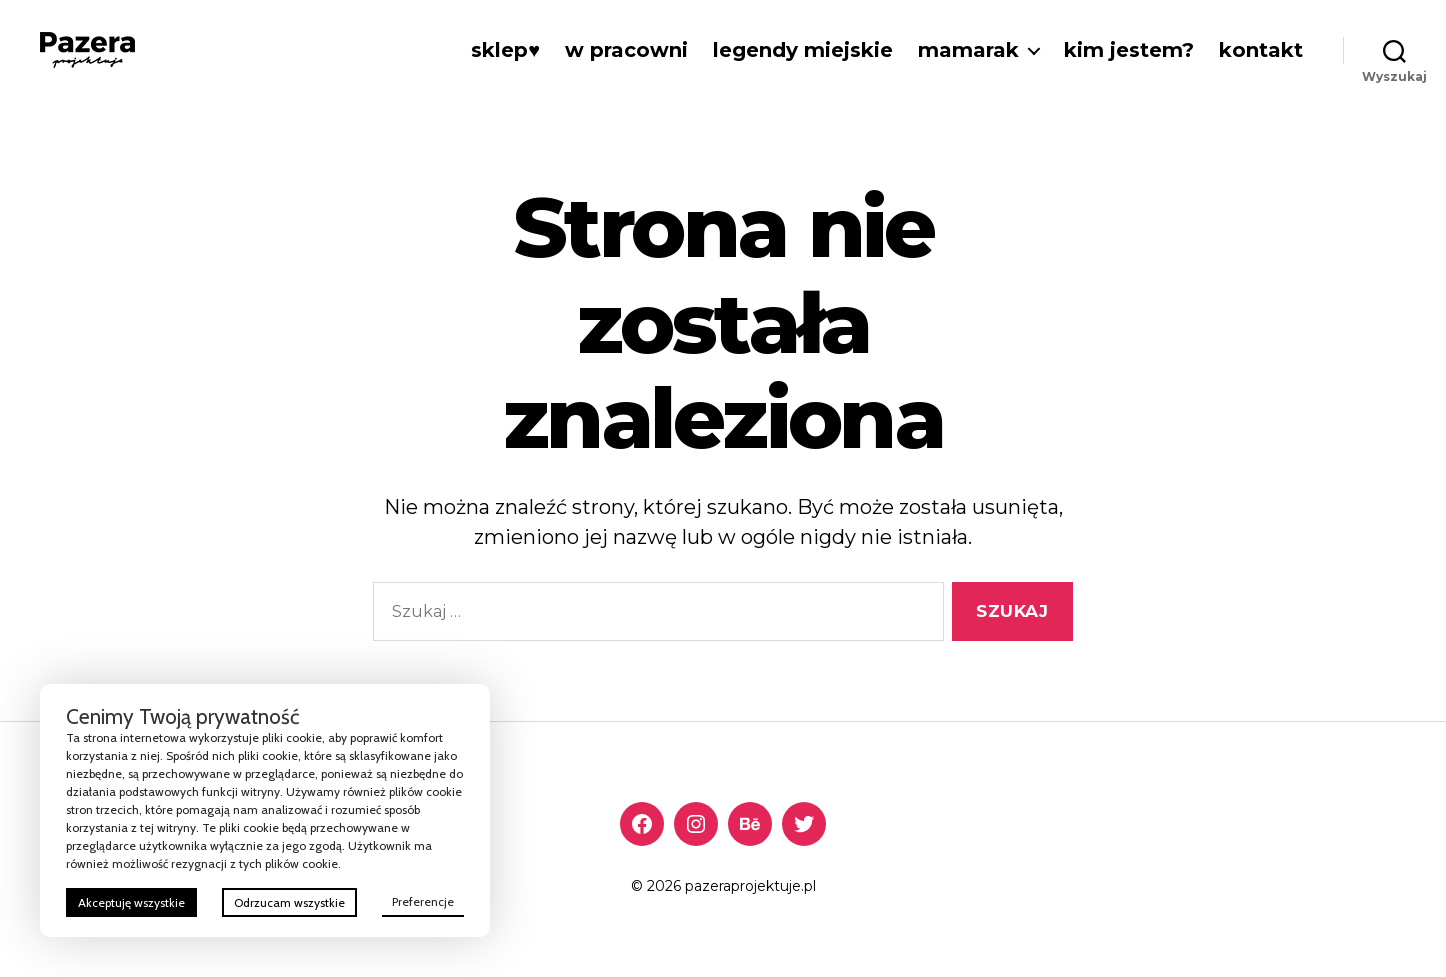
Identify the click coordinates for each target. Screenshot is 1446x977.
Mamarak (968, 50)
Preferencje (423, 901)
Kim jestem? (1129, 50)
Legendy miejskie (803, 50)
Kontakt (1261, 50)
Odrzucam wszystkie (289, 902)
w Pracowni (626, 50)
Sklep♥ (505, 50)
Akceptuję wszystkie (131, 902)
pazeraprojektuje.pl (750, 886)
